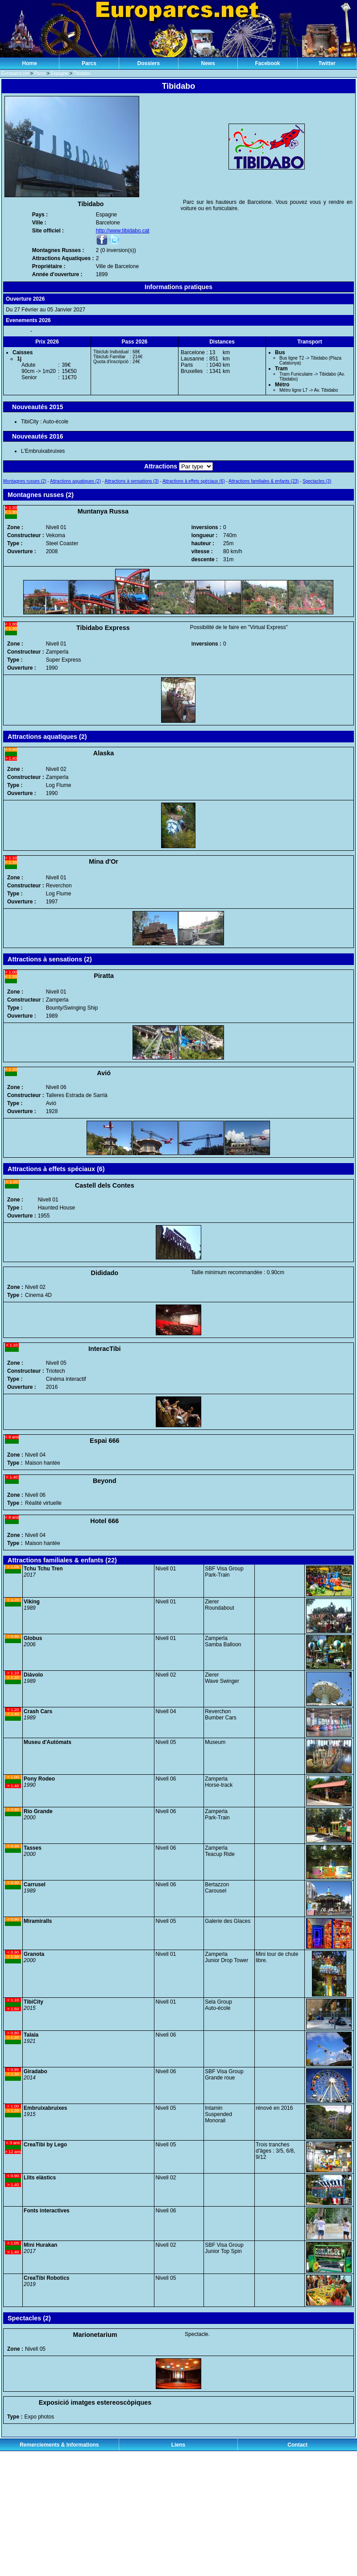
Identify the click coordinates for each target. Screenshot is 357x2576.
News (208, 63)
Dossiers (148, 63)
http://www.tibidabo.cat (122, 231)
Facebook (267, 63)
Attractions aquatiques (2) (75, 481)
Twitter (327, 63)
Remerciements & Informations (59, 2445)
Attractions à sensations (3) (131, 481)
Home (29, 63)
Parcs (89, 63)
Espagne (59, 73)
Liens (178, 2445)
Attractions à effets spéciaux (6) (193, 481)
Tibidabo (81, 73)
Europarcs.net (15, 73)
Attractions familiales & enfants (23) (263, 481)
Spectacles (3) (317, 481)
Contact (297, 2445)
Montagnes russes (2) (24, 481)
